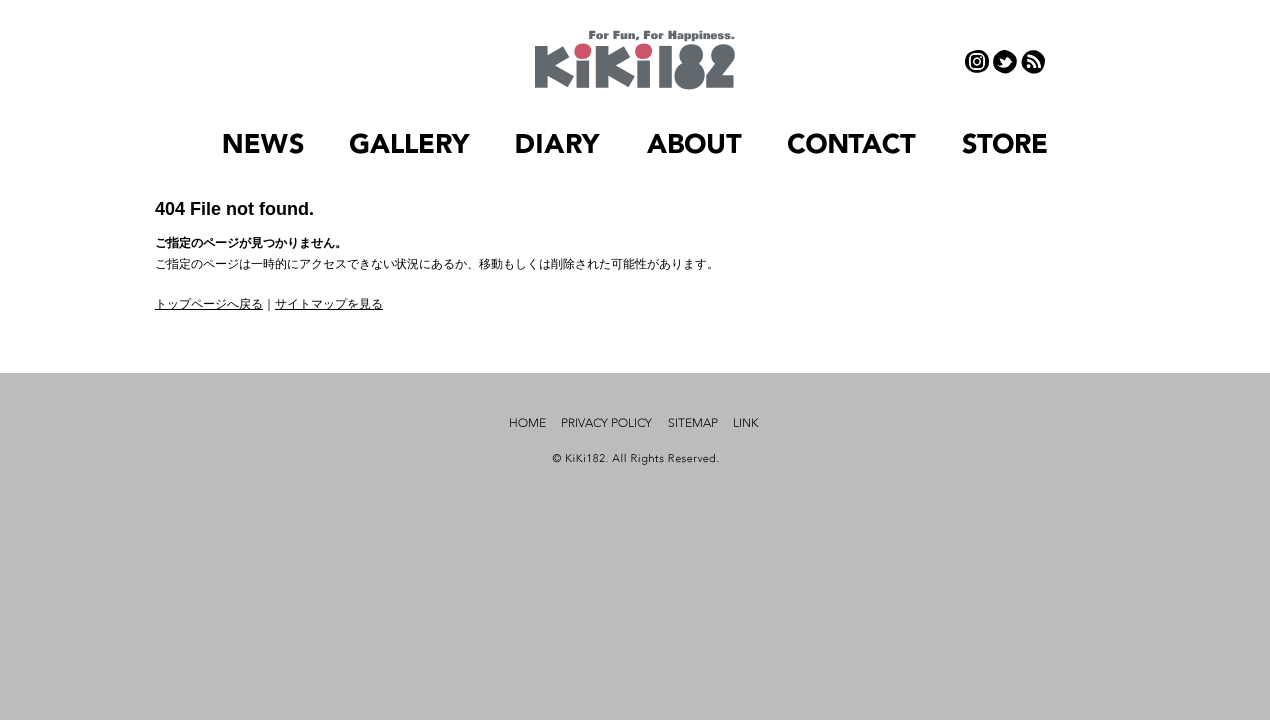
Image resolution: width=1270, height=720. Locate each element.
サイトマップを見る (329, 304)
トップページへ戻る (209, 304)
